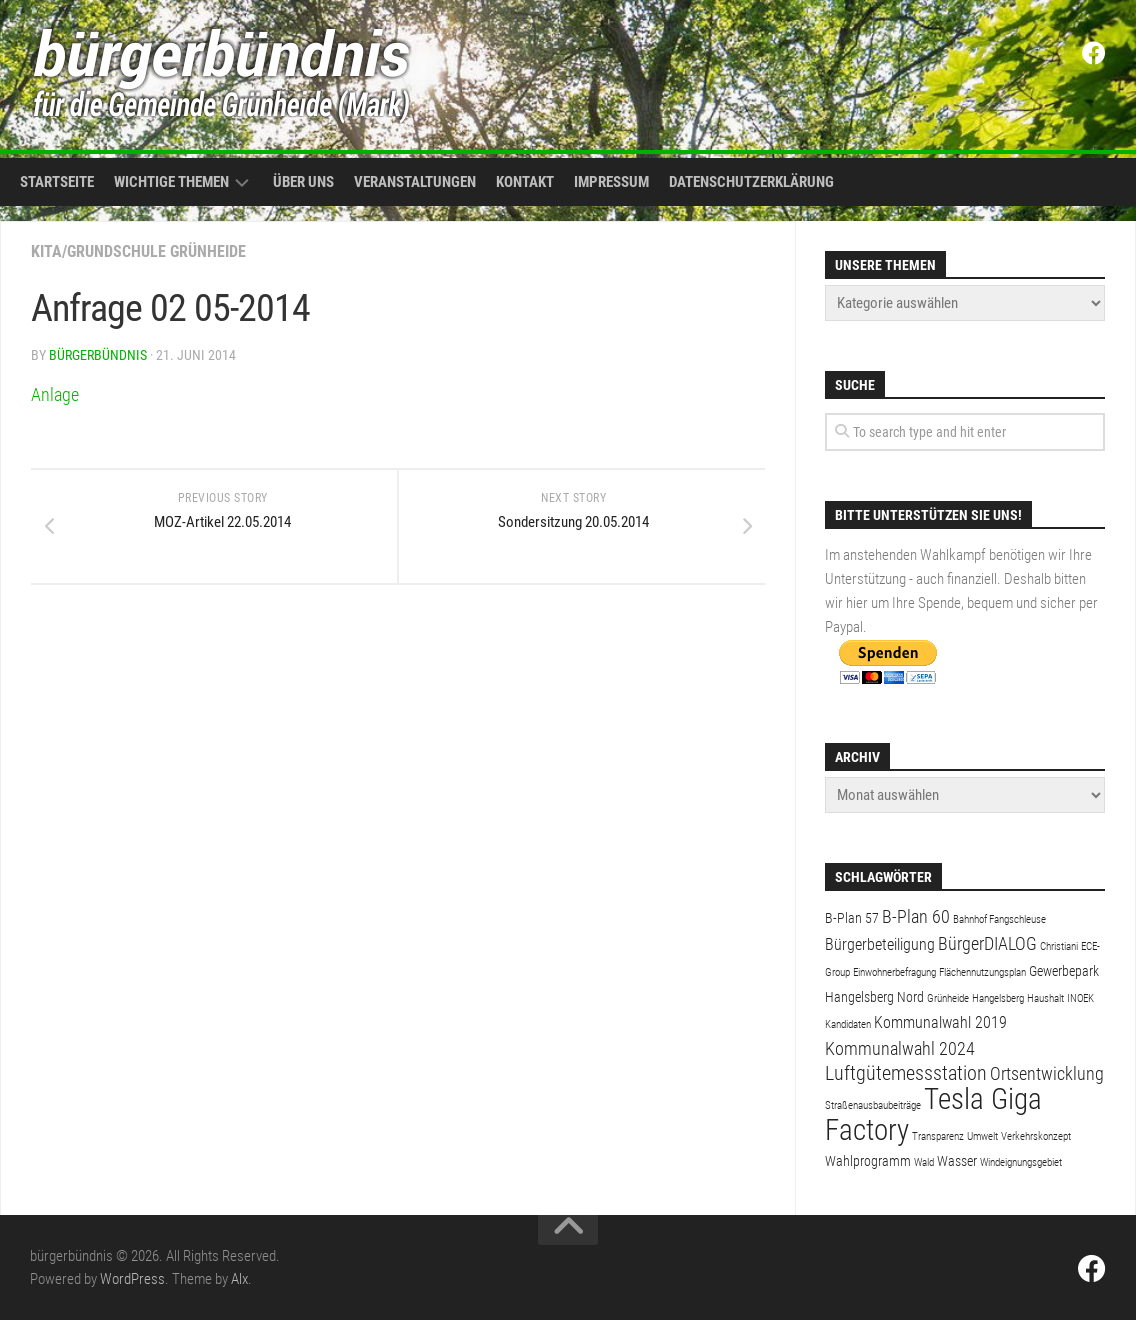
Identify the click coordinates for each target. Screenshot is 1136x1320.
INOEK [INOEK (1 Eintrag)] (1080, 998)
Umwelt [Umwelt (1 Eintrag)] (982, 1136)
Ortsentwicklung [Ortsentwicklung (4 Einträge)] (1047, 1073)
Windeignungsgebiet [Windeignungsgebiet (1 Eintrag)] (1021, 1162)
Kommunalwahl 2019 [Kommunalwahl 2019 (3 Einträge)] (940, 1022)
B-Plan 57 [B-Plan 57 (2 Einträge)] (852, 918)
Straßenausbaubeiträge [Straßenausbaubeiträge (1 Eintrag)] (873, 1105)
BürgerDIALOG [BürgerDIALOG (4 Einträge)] (987, 943)
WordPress (132, 1279)
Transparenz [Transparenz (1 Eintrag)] (938, 1136)
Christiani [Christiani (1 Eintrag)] (1059, 946)
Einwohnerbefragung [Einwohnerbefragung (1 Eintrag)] (894, 972)
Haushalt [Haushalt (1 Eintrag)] (1045, 998)
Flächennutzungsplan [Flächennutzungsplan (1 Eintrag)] (982, 972)
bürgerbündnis (98, 355)
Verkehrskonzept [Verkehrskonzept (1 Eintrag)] (1036, 1136)
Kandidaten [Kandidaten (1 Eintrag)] (848, 1024)
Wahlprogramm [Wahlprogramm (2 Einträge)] (868, 1161)
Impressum (611, 182)
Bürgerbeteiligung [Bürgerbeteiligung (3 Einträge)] (880, 944)
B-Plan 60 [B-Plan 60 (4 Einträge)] (916, 916)
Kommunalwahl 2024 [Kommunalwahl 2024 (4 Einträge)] (900, 1048)
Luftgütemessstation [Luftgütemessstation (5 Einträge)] (906, 1073)
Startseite (57, 182)
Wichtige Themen (171, 182)
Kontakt (525, 182)
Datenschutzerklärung (751, 182)
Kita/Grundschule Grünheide (138, 251)
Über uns (303, 182)
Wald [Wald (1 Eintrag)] (924, 1162)
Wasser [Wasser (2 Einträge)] (957, 1161)
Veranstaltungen (415, 182)
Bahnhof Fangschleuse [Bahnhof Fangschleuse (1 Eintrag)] (999, 919)
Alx (239, 1279)
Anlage (55, 394)
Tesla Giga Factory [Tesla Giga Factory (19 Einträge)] (933, 1114)
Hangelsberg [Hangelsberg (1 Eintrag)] (998, 998)
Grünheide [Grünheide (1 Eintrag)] (948, 998)
